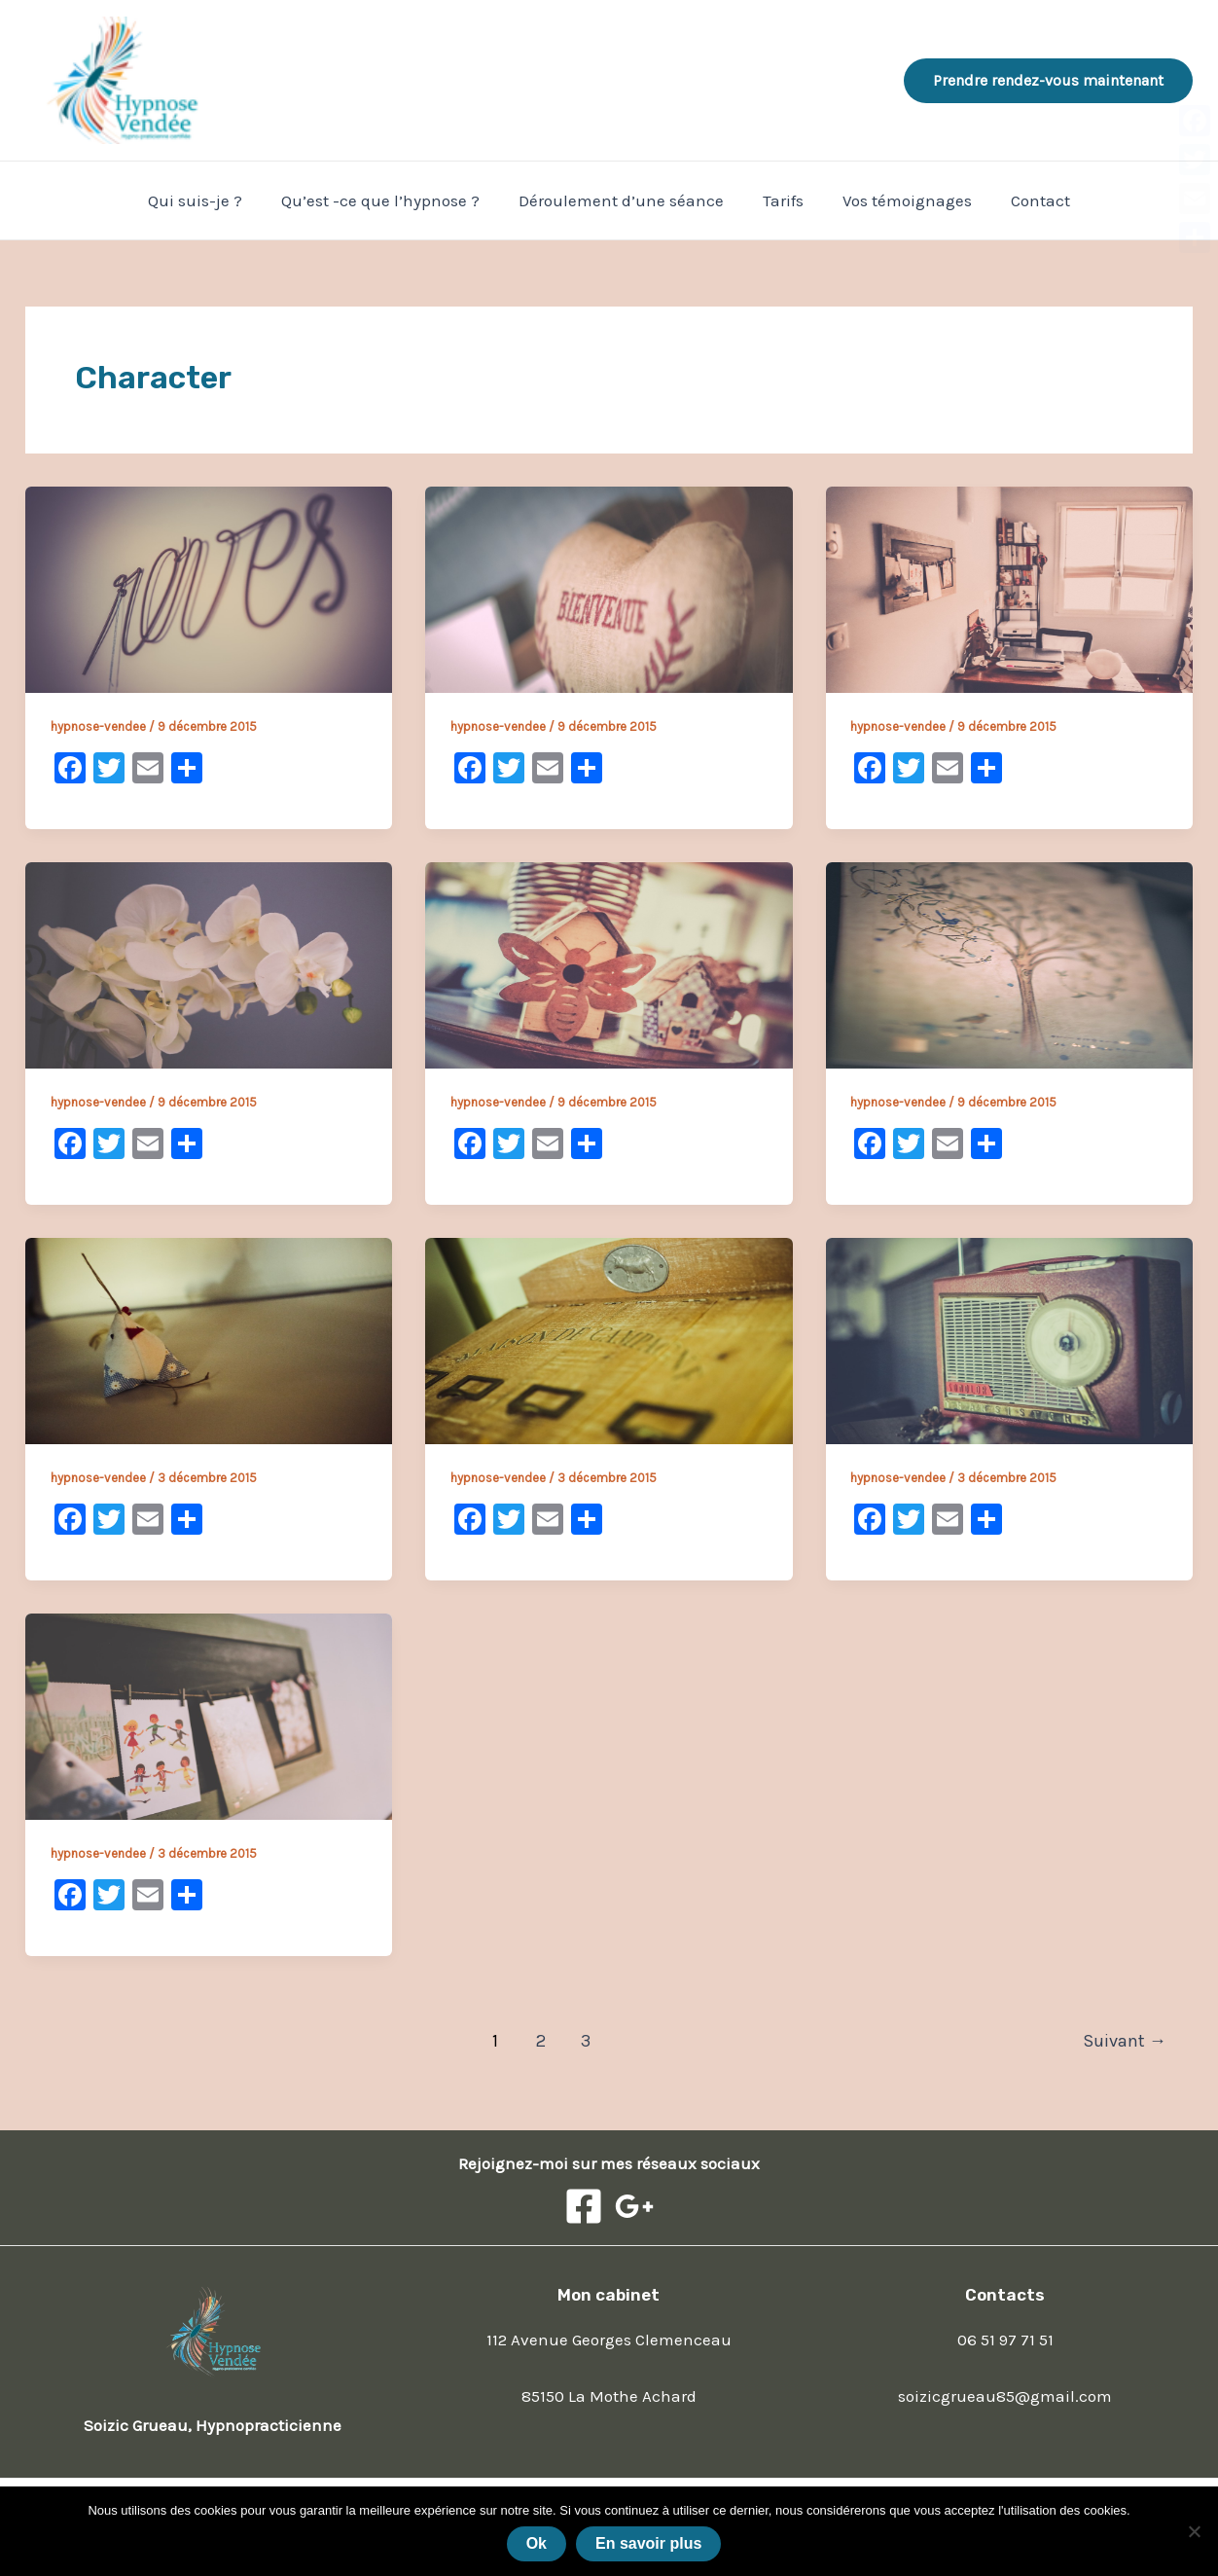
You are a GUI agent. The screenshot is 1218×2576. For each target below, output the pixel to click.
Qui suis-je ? (209, 200)
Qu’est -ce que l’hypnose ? (389, 200)
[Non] (1193, 2531)
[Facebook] (583, 2206)
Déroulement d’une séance (624, 200)
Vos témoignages (898, 200)
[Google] (634, 2206)
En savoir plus (648, 2543)
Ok (536, 2543)
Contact (1026, 200)
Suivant (1124, 2040)
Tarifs (780, 200)
